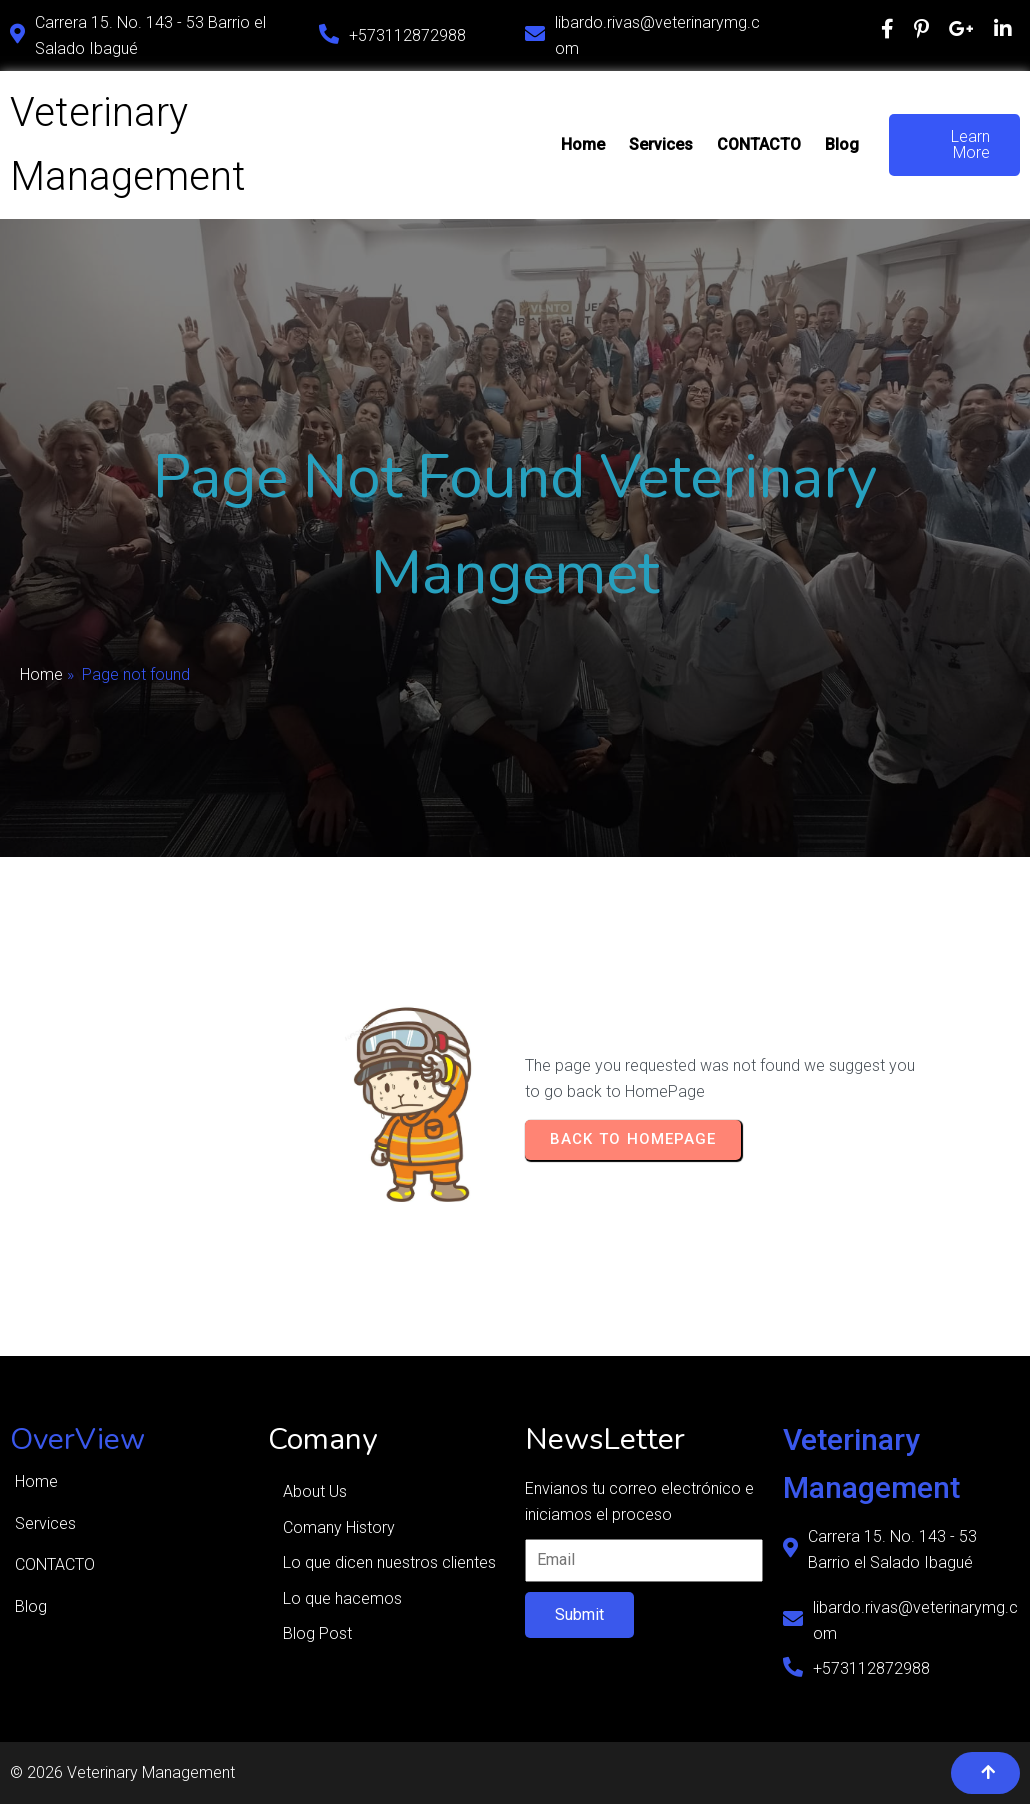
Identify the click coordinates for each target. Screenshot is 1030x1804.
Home (41, 674)
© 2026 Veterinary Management (122, 1772)
